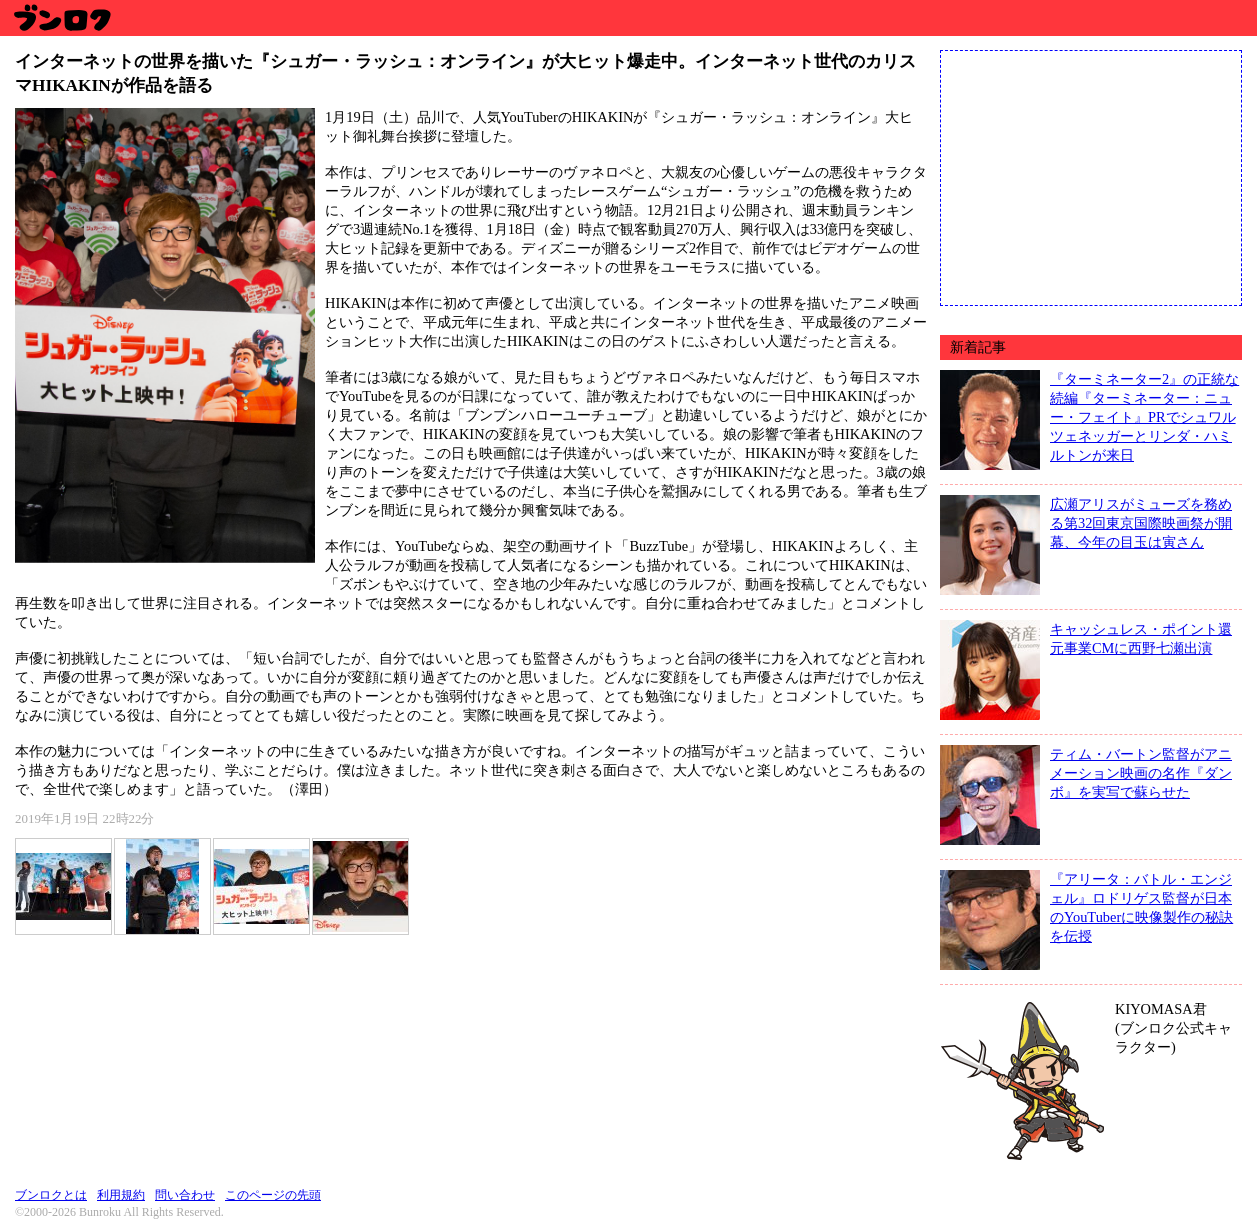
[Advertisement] (1091, 176)
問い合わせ (185, 1195)
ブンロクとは (51, 1195)
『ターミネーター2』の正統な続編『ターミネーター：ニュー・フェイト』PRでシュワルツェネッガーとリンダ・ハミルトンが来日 (1144, 417)
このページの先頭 (273, 1195)
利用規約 (121, 1195)
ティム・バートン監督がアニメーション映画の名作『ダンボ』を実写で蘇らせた (1141, 773)
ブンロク (61, 17)
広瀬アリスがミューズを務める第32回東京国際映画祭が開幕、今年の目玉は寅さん (1141, 523)
